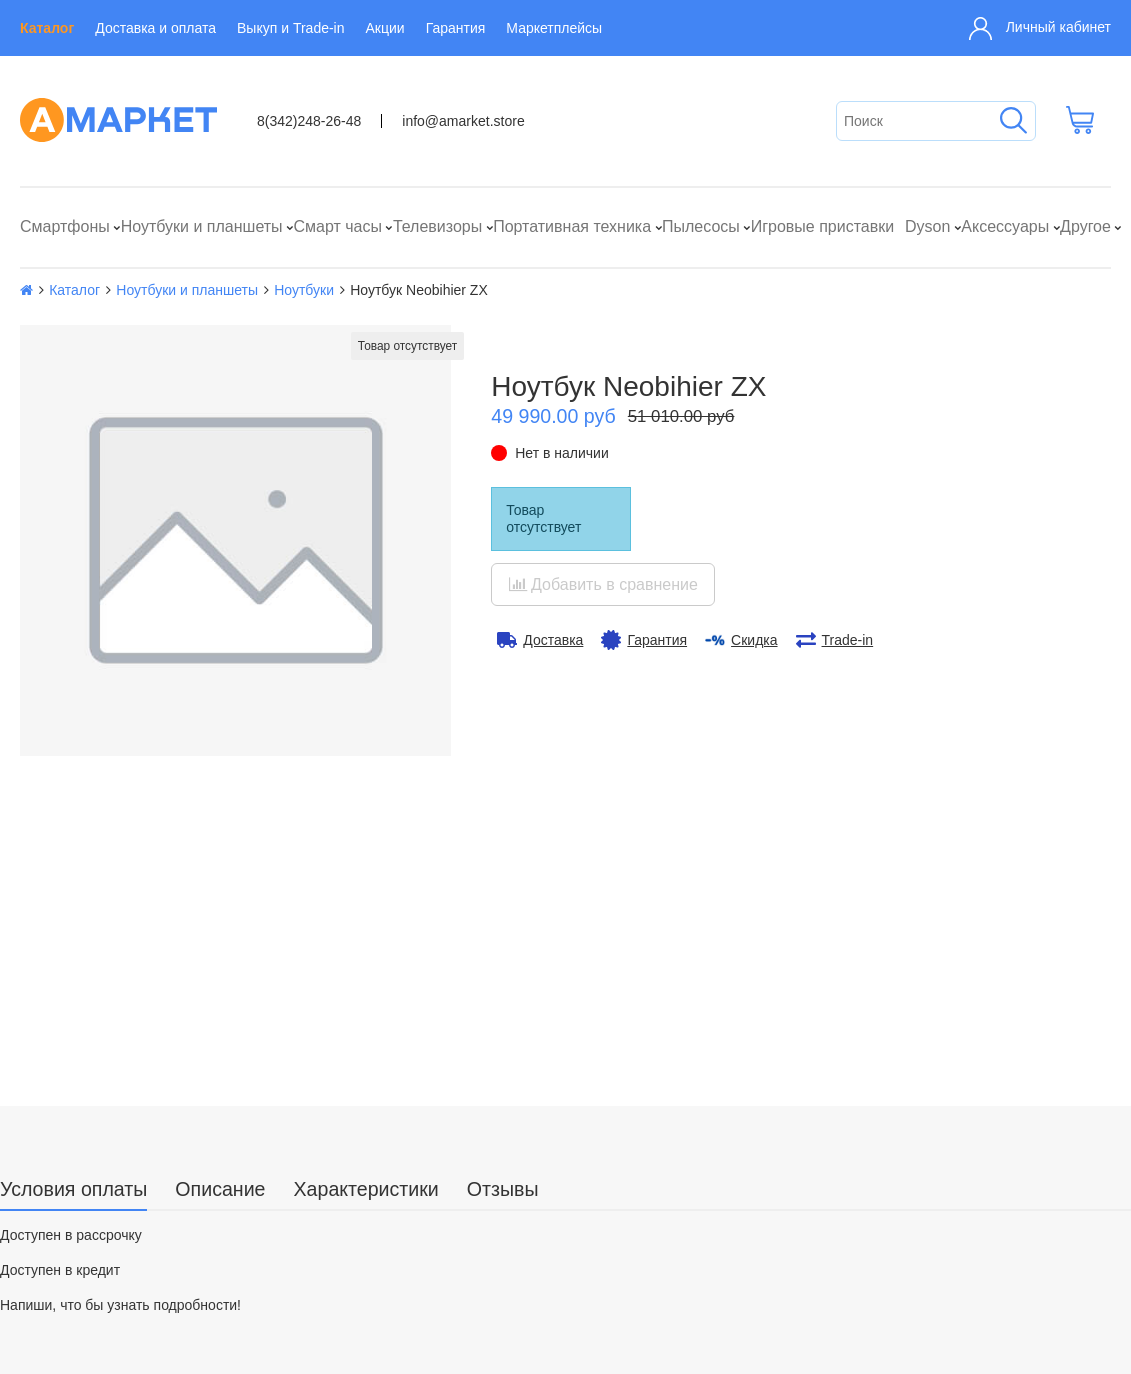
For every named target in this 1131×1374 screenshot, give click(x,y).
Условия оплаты (73, 909)
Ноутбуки (304, 290)
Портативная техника (572, 226)
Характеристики (366, 909)
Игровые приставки (822, 226)
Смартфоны (65, 226)
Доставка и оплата (155, 28)
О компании (65, 1255)
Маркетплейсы (554, 28)
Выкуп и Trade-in (290, 28)
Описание (220, 909)
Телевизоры (437, 226)
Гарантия (456, 28)
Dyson (927, 226)
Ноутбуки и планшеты (202, 226)
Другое (1085, 226)
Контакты (57, 1283)
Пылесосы (701, 226)
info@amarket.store (463, 121)
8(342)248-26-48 (309, 121)
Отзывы (503, 909)
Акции (385, 28)
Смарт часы (337, 226)
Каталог (47, 28)
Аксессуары (1005, 226)
